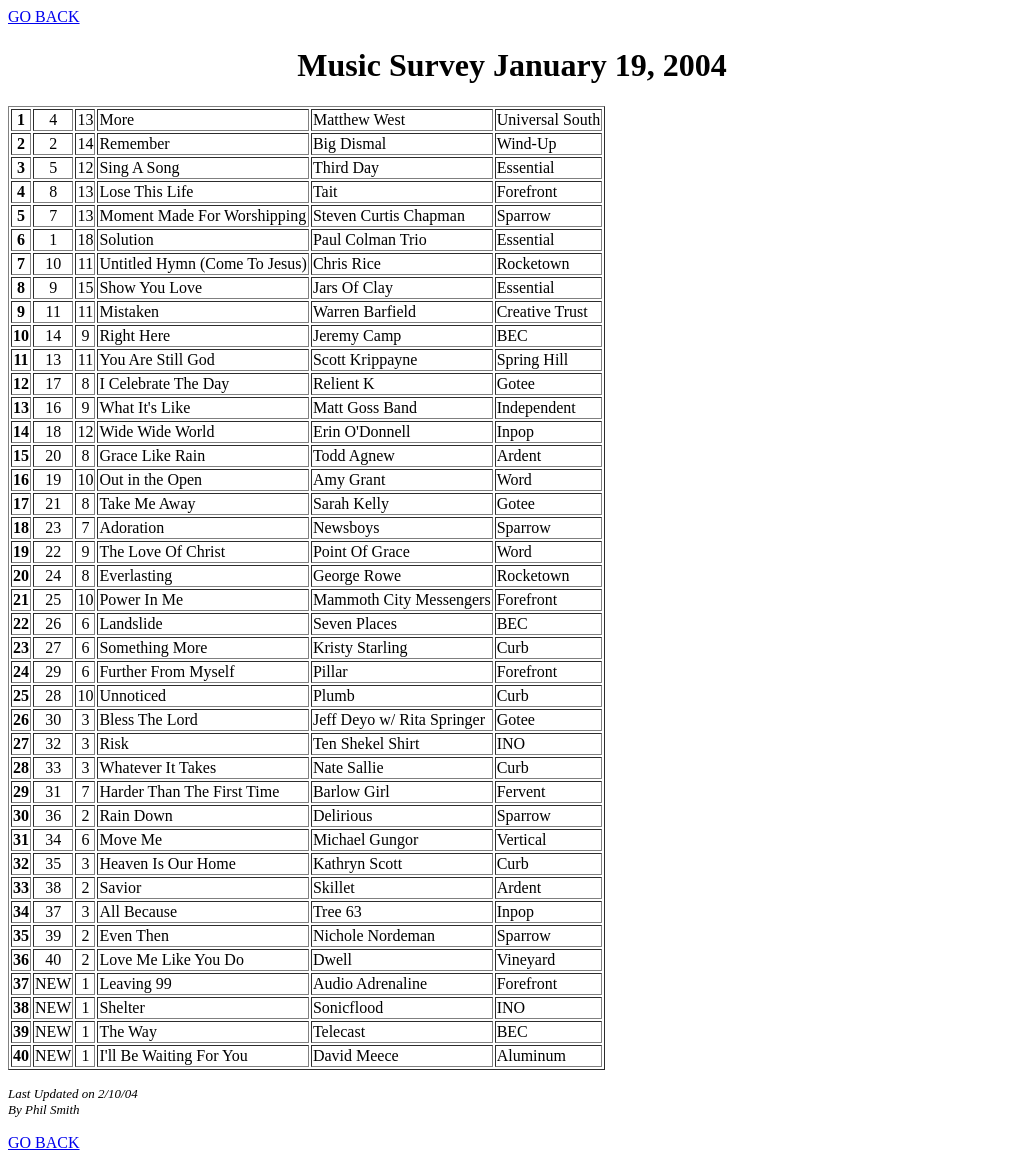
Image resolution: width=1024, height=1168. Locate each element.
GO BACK (44, 16)
